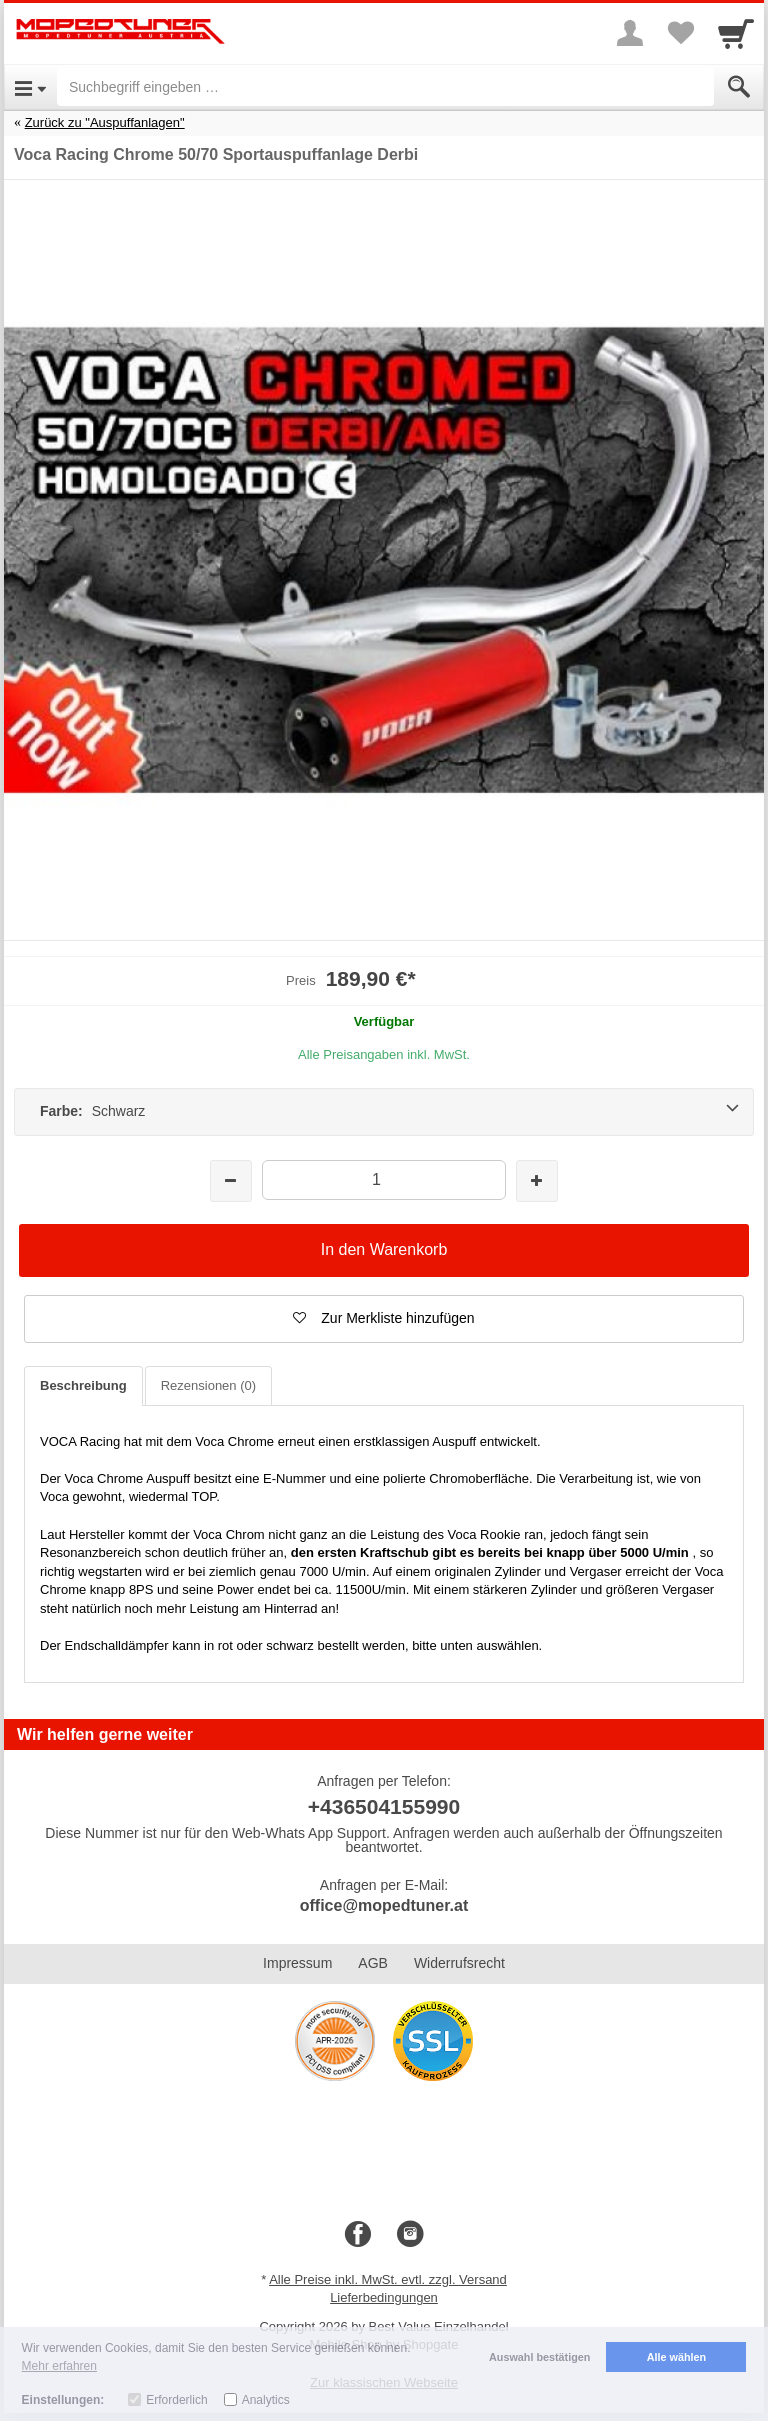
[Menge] (383, 1179)
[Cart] (736, 33)
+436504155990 (384, 1806)
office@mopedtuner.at (384, 1905)
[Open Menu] (30, 87)
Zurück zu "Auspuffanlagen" (105, 122)
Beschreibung (83, 1385)
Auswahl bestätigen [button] (539, 2357)
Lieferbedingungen (384, 2297)
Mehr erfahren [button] (59, 2366)
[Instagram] (410, 2235)
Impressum (297, 1963)
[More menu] (630, 33)
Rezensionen (208, 1385)
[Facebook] (358, 2235)
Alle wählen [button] (676, 2357)
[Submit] (739, 87)
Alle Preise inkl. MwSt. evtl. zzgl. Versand (388, 2279)
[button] (384, 1319)
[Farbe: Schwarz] (384, 1112)
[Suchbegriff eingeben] (385, 87)
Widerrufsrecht (459, 1963)
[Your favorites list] (680, 33)
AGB (373, 1963)
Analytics (266, 2400)
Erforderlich (176, 2400)
